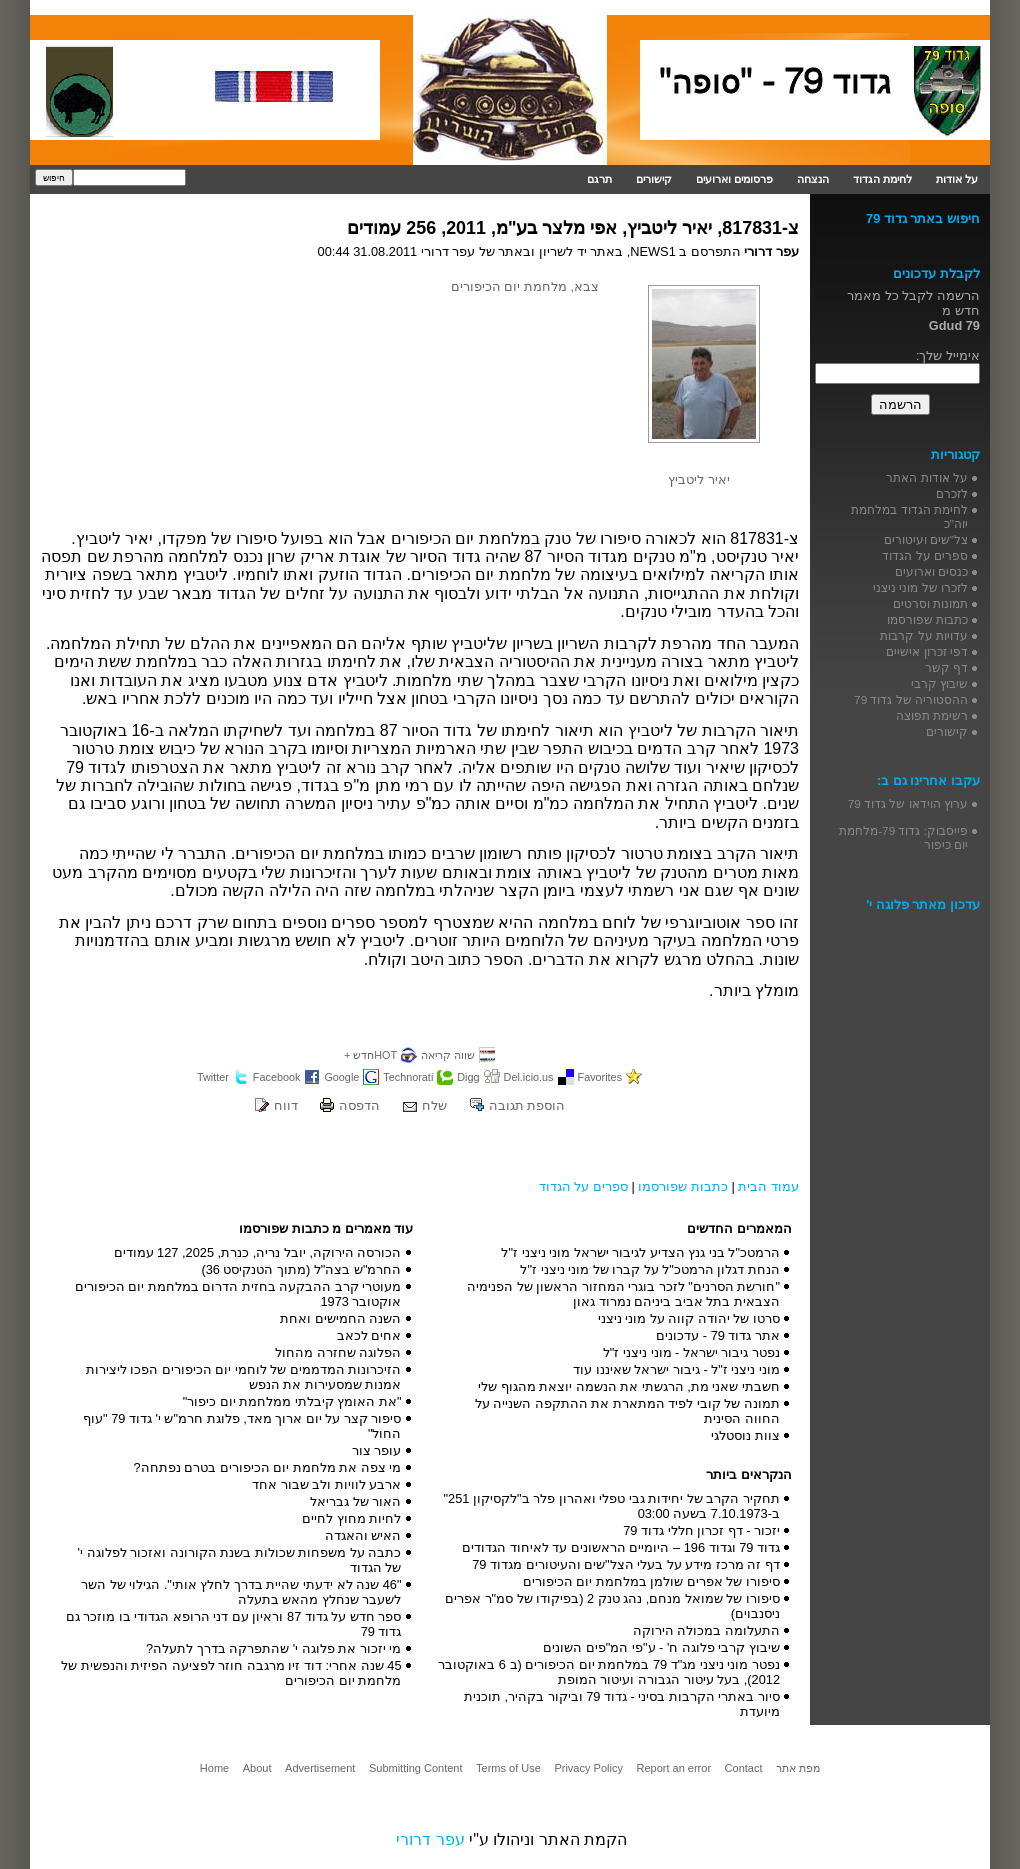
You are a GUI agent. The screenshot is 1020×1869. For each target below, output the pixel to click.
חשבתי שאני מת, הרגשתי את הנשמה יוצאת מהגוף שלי (629, 1386)
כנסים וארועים (931, 571)
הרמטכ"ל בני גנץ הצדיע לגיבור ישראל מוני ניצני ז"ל (640, 1252)
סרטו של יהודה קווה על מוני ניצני (689, 1318)
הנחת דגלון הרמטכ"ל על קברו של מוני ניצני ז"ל (650, 1269)
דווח (286, 1105)
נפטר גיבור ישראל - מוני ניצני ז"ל (691, 1352)
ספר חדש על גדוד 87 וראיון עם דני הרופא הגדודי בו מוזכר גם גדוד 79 (234, 1624)
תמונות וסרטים (930, 603)
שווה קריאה (448, 1055)
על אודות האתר (927, 477)
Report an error (673, 1768)
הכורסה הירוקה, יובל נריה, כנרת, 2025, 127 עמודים (258, 1252)
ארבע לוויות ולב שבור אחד (326, 1484)
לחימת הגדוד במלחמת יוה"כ (909, 516)
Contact (744, 1768)
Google (341, 1077)
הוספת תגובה (527, 1105)
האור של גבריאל (355, 1501)
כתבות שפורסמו (683, 1186)
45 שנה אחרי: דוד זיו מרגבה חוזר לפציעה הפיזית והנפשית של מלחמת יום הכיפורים (231, 1673)
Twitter (213, 1077)
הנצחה (813, 179)
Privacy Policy (588, 1768)
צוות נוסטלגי (745, 1435)
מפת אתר (798, 1768)
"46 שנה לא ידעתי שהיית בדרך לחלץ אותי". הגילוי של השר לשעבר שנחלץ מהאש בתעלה (241, 1592)
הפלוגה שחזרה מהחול (338, 1352)
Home (214, 1768)
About (257, 1768)
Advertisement (320, 1768)
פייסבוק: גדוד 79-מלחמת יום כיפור (903, 837)
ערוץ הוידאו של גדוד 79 (908, 803)
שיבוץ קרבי (939, 683)
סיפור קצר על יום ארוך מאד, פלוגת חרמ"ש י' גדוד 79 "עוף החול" (242, 1426)
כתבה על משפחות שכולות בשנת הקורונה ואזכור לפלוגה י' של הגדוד (240, 1560)
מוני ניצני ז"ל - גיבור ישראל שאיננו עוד (676, 1369)
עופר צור (377, 1450)
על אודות (957, 179)
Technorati (408, 1077)
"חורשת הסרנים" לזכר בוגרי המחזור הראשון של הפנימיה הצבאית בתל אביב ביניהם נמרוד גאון (623, 1294)
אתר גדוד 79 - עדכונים (718, 1335)
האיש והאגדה (363, 1535)
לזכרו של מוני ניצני (920, 587)
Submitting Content (416, 1768)
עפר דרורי (430, 1839)
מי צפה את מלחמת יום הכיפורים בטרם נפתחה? (267, 1467)
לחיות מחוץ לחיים (351, 1518)
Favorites (600, 1077)
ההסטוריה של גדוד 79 (911, 699)
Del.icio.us (529, 1077)
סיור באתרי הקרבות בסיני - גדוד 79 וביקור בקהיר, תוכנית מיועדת (622, 1704)
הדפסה (359, 1105)
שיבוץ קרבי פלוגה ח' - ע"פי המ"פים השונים (661, 1647)
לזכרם (952, 493)
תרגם (599, 179)
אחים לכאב (369, 1335)
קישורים (654, 179)
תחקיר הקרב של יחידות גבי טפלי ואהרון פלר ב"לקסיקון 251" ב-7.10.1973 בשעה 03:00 (612, 1506)
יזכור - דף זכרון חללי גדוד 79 (701, 1530)
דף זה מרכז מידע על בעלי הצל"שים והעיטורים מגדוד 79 (626, 1564)
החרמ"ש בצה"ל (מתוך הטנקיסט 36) (301, 1269)
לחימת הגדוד (882, 179)
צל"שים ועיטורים (926, 539)
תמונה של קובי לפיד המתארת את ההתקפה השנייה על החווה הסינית (627, 1411)
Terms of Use (508, 1768)
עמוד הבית (768, 1186)
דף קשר (946, 667)
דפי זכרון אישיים (927, 651)
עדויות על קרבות (924, 635)
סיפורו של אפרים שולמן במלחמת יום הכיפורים (651, 1581)
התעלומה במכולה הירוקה (706, 1630)
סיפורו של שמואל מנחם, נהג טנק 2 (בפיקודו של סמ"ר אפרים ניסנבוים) (612, 1606)
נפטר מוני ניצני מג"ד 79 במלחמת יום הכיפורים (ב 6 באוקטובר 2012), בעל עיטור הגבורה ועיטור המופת (609, 1672)
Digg (468, 1077)
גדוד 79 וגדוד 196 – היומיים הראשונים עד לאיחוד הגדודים (621, 1547)
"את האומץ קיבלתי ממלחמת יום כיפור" (292, 1401)
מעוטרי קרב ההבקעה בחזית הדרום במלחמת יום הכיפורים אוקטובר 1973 (238, 1294)
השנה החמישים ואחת (340, 1318)
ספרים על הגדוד (583, 1186)
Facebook (277, 1077)
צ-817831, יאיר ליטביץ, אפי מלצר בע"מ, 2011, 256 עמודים (573, 228)
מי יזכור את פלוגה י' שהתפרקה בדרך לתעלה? (273, 1648)
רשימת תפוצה (932, 715)
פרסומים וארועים (734, 179)
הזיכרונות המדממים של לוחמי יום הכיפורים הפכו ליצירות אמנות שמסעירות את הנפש (244, 1377)
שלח (434, 1105)
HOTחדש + (370, 1055)
